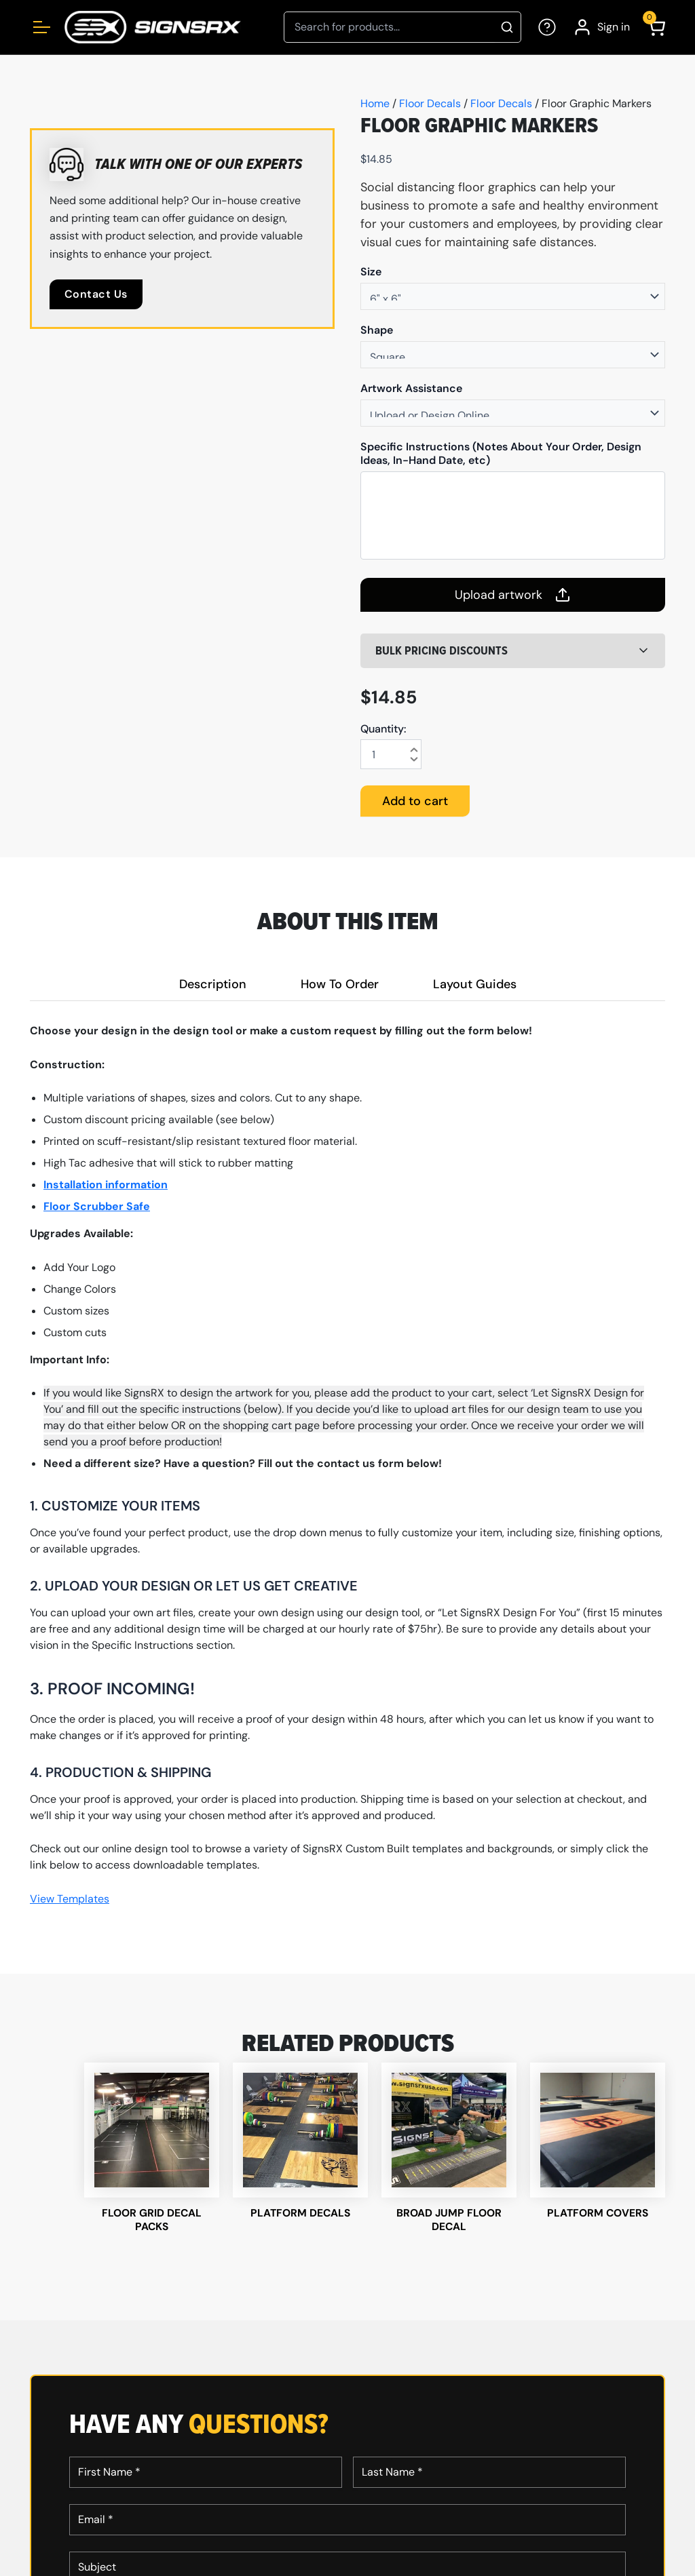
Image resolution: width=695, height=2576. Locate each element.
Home (375, 103)
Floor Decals (430, 103)
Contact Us (96, 294)
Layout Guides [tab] (474, 984)
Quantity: (383, 729)
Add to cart (415, 801)
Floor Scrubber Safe (96, 1206)
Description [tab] (212, 984)
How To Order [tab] (340, 984)
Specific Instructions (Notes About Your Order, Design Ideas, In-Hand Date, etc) (500, 453)
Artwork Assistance (411, 388)
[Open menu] (42, 27)
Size (370, 272)
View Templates (69, 1899)
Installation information (105, 1184)
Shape (376, 330)
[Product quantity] (390, 754)
